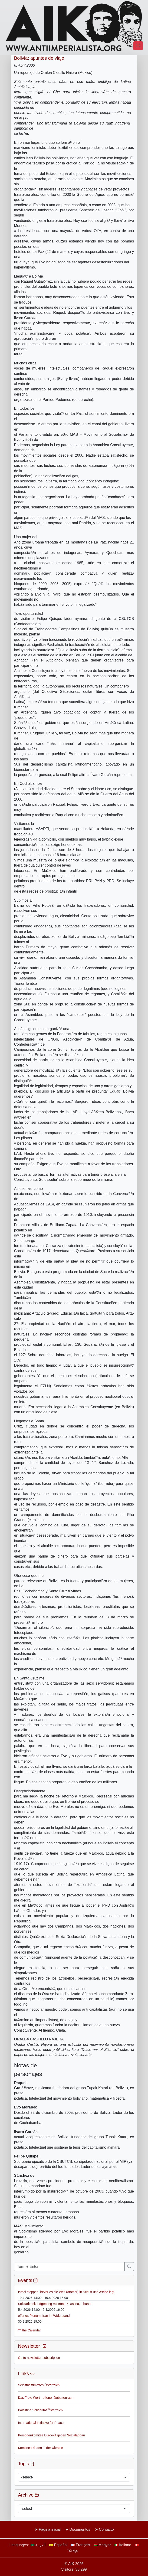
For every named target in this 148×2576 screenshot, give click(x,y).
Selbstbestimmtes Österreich (39, 2385)
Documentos (79, 2529)
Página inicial (50, 2529)
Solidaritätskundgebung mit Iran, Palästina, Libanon (55, 2304)
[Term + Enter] (69, 2266)
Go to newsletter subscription (39, 2358)
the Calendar (29, 2330)
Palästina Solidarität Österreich (40, 2410)
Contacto (106, 2529)
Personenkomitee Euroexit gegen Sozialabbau (51, 2435)
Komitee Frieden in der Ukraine (40, 2448)
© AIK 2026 (74, 2564)
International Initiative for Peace (41, 2423)
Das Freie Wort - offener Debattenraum (46, 2397)
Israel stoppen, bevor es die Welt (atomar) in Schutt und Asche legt (66, 2292)
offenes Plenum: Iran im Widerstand (44, 2315)
